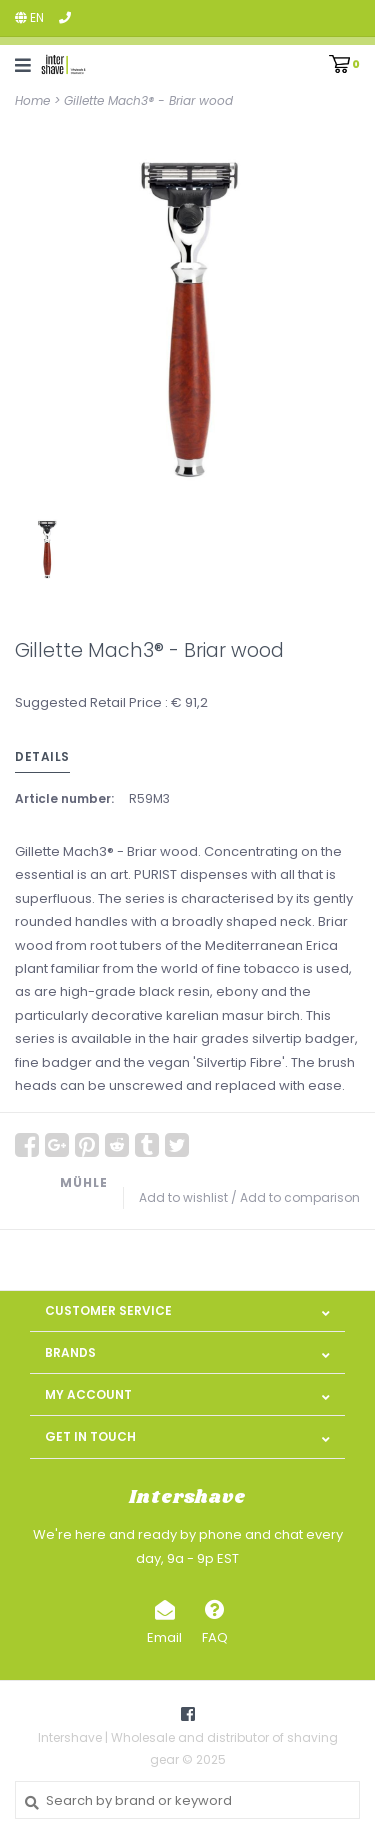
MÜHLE (84, 1182)
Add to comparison (300, 1197)
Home (32, 100)
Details (42, 756)
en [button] (29, 17)
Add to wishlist (183, 1197)
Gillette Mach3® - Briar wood (148, 100)
